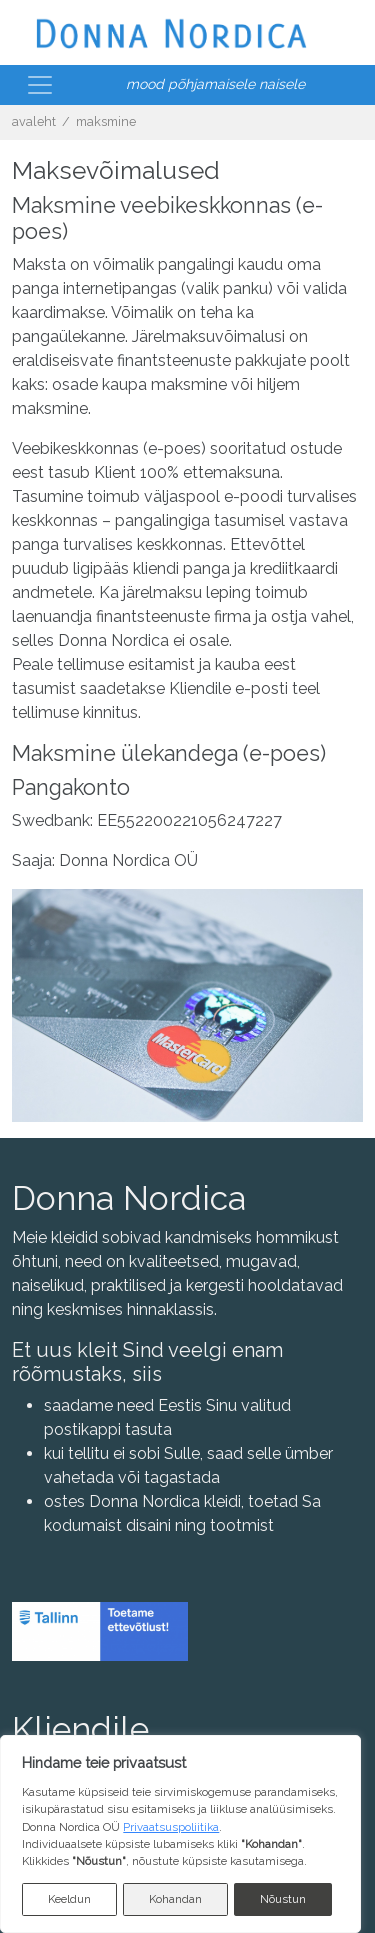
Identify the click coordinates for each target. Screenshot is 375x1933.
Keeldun (69, 1899)
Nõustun (283, 1899)
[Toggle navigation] (40, 85)
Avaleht (34, 121)
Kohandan (175, 1899)
